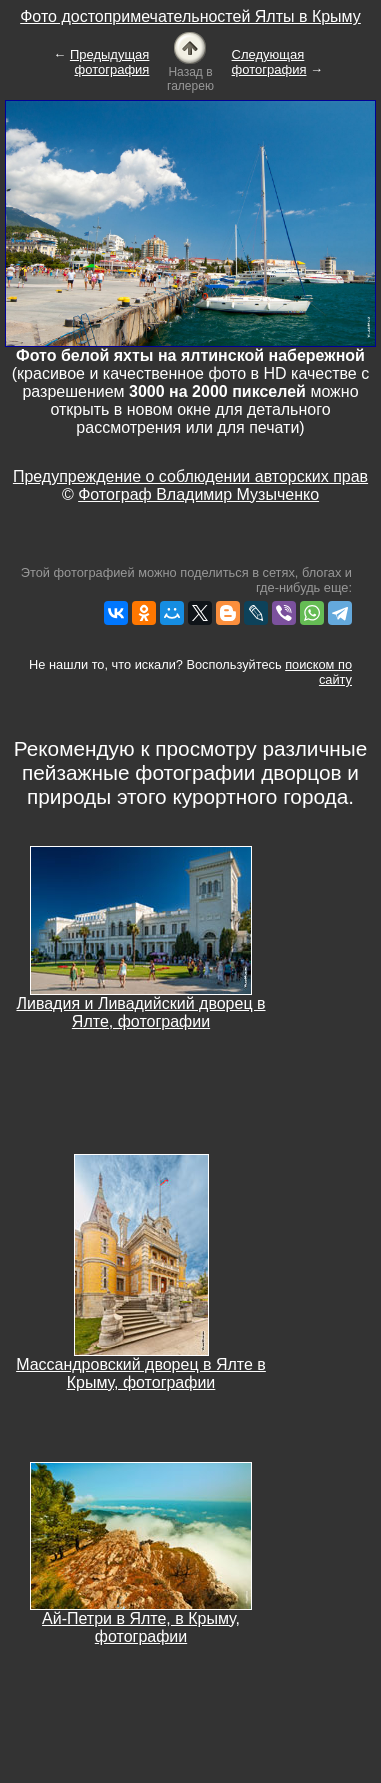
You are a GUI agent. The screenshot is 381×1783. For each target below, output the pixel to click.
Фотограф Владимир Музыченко (198, 494)
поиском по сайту (318, 672)
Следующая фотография (269, 62)
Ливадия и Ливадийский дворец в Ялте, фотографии (140, 1012)
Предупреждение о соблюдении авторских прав (190, 476)
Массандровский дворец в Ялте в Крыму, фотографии (141, 1373)
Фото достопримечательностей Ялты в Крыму (190, 16)
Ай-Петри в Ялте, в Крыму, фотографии (141, 1627)
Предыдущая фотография (110, 62)
